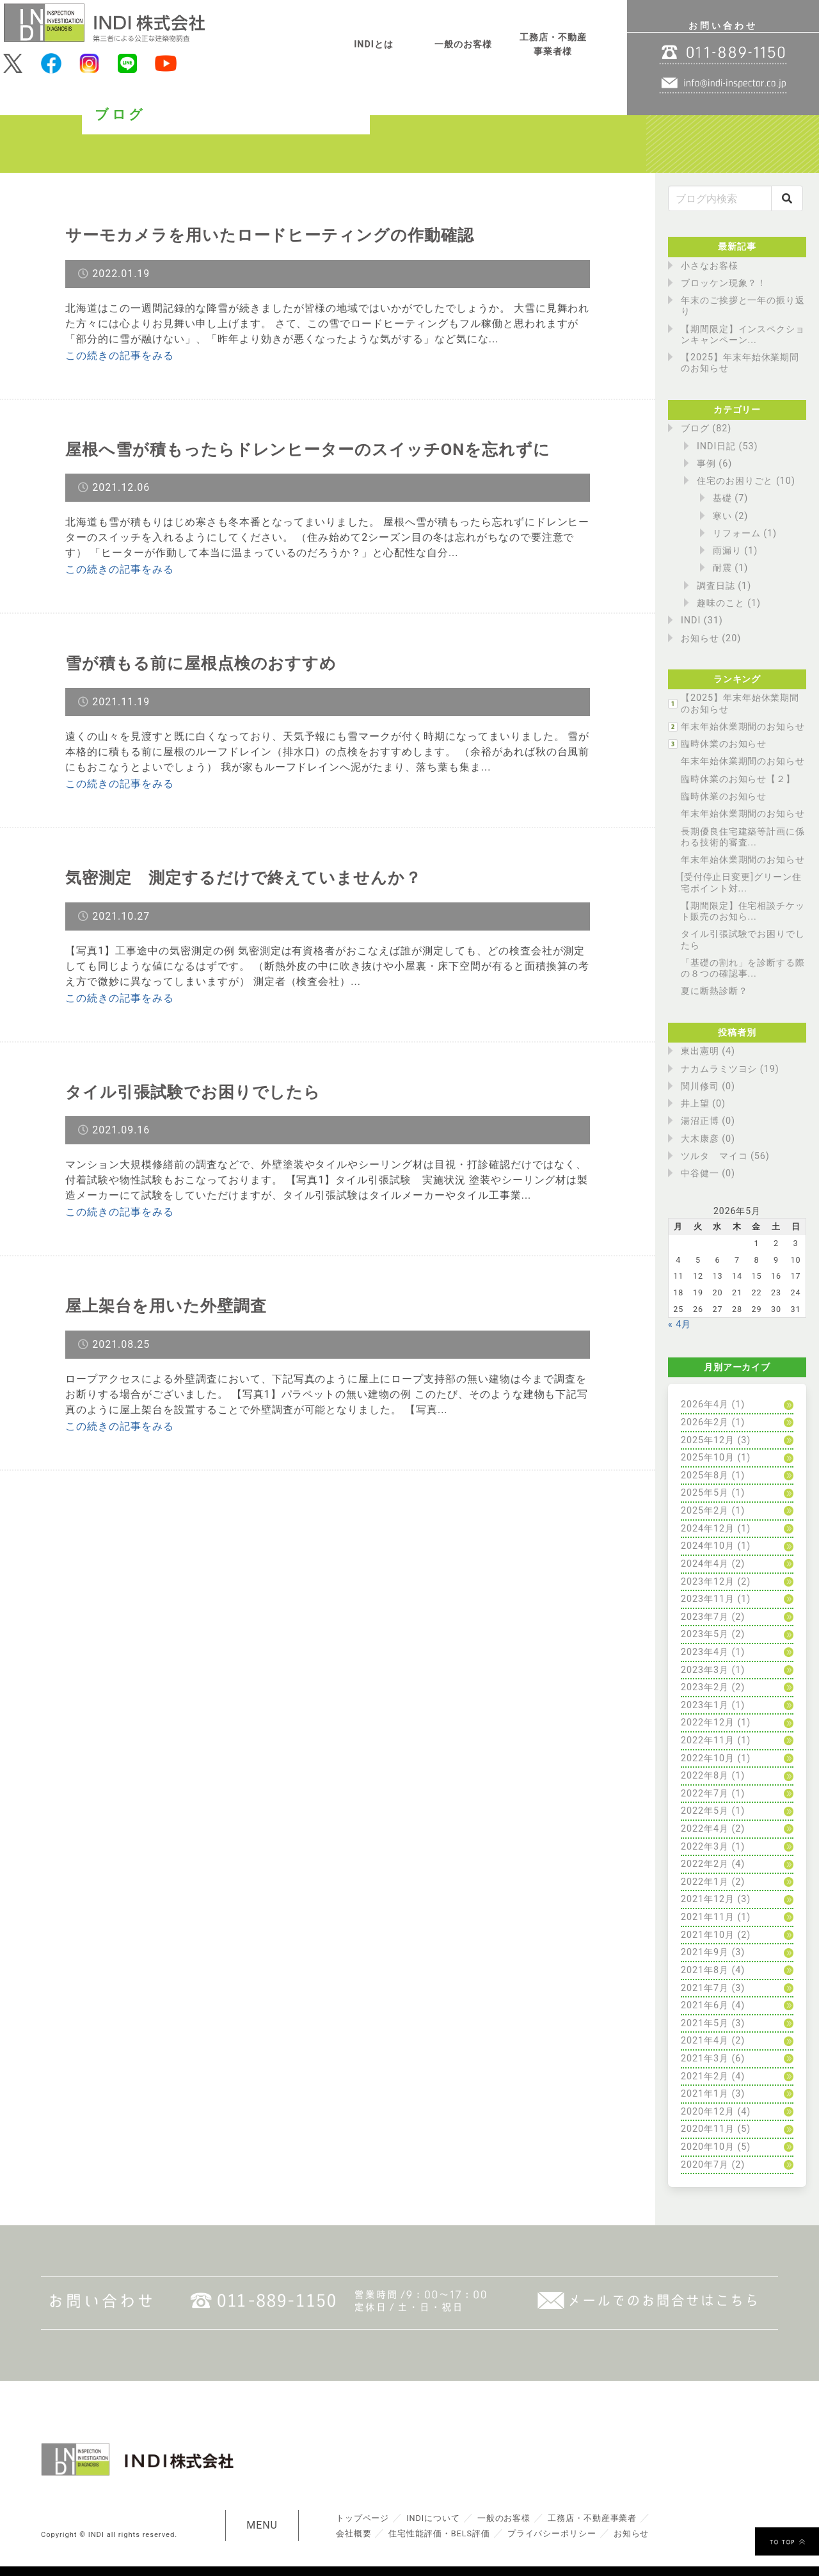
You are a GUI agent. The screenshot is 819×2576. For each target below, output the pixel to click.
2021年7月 (705, 1988)
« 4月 (679, 1324)
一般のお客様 (463, 44)
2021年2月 (705, 2076)
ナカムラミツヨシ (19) (730, 1069)
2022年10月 (708, 1758)
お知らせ (700, 638)
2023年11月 (708, 1599)
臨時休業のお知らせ (724, 744)
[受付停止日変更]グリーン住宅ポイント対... (741, 882)
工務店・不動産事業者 (593, 2518)
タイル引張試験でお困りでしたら (197, 1091)
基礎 (722, 498)
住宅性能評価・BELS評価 (439, 2533)
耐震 (722, 568)
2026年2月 (705, 1422)
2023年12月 (708, 1581)
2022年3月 (705, 1846)
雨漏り (727, 550)
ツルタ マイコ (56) (725, 1156)
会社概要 (354, 2533)
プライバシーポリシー (553, 2533)
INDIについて (433, 2518)
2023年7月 (705, 1617)
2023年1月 (705, 1705)
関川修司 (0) (708, 1086)
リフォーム (737, 533)
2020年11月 (708, 2129)
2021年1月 (705, 2093)
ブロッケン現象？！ (724, 283)
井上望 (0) (703, 1103)
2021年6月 (705, 2005)
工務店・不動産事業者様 (553, 44)
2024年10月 (708, 1545)
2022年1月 (705, 1881)
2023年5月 (705, 1634)
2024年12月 (708, 1528)
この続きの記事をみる (119, 355)
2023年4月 (705, 1652)
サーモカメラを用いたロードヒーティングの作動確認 (277, 234)
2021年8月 (705, 1970)
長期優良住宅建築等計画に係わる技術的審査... (743, 837)
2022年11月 (708, 1740)
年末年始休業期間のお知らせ (743, 726)
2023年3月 (705, 1670)
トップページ (363, 2518)
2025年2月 (705, 1510)
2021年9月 (705, 1952)
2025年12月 (708, 1440)
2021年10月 (708, 1935)
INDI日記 (716, 446)
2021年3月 (705, 2058)
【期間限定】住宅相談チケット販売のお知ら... (743, 911)
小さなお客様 (709, 265)
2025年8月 (705, 1475)
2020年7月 (705, 2164)
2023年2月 (705, 1687)
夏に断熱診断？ (714, 991)
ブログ (695, 428)
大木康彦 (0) (708, 1138)
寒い (722, 516)
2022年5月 (705, 1810)
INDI (691, 620)
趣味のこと (721, 603)
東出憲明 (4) (708, 1051)
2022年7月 (705, 1793)
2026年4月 (705, 1404)
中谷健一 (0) (708, 1173)
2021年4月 (705, 2040)
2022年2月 (705, 1864)
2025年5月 (705, 1492)
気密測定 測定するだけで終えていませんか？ (250, 877)
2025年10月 (708, 1457)
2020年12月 (708, 2111)
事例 (706, 463)
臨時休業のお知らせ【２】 (738, 779)
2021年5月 (705, 2023)
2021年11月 (708, 1917)
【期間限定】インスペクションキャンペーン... (743, 335)
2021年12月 (708, 1899)
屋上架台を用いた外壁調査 (169, 1305)
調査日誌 (716, 585)
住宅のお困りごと (735, 481)
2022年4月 (705, 1828)
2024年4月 (705, 1563)
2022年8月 (705, 1775)
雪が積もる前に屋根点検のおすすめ (206, 663)
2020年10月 (708, 2146)
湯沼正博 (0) (708, 1121)
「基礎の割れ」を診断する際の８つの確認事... (743, 968)
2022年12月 (708, 1722)
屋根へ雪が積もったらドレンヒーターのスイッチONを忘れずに (316, 449)
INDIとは (374, 44)
